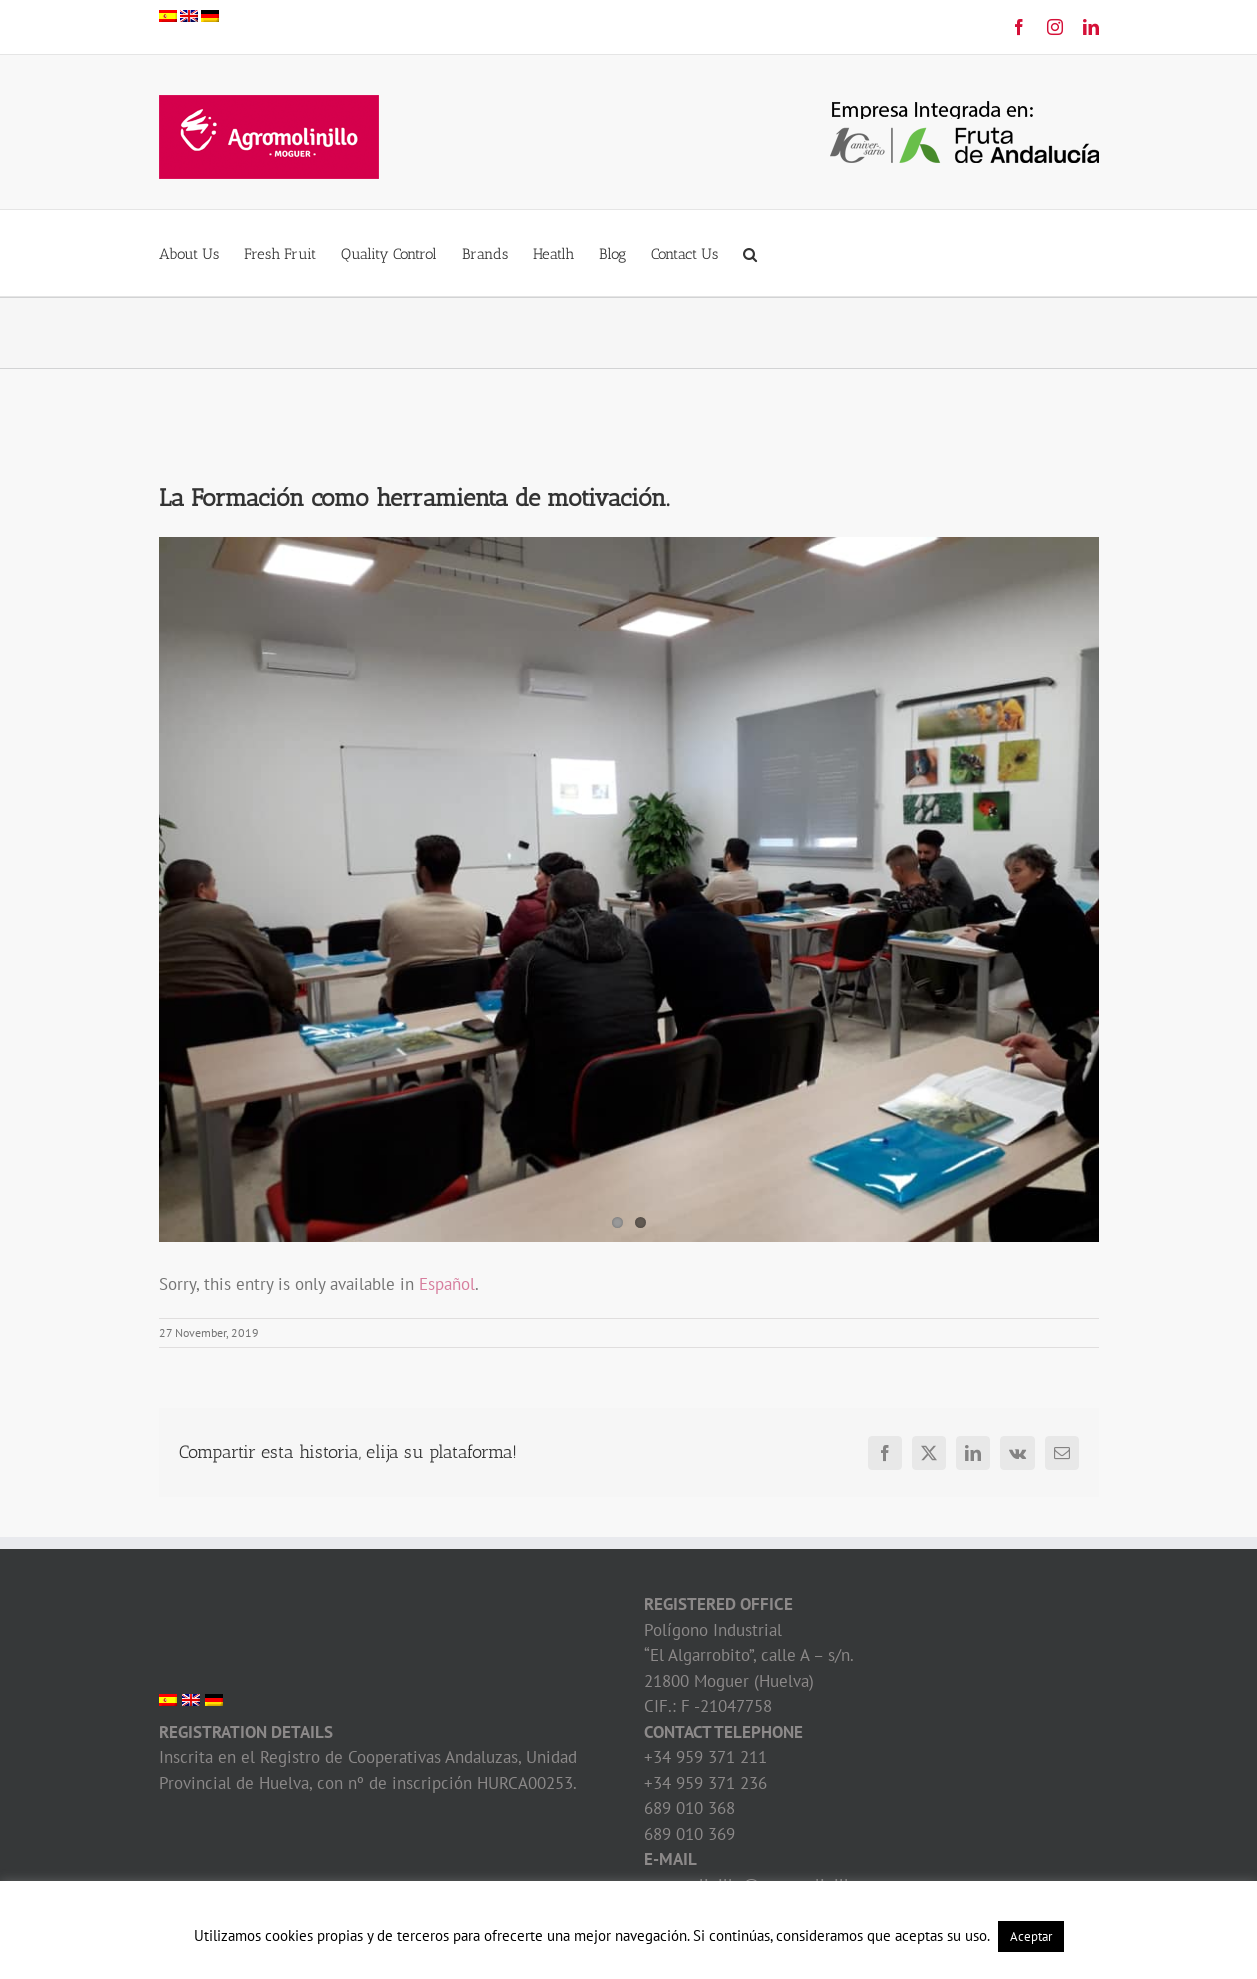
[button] (750, 253)
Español (447, 1284)
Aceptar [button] (1031, 1936)
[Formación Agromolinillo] (629, 889)
